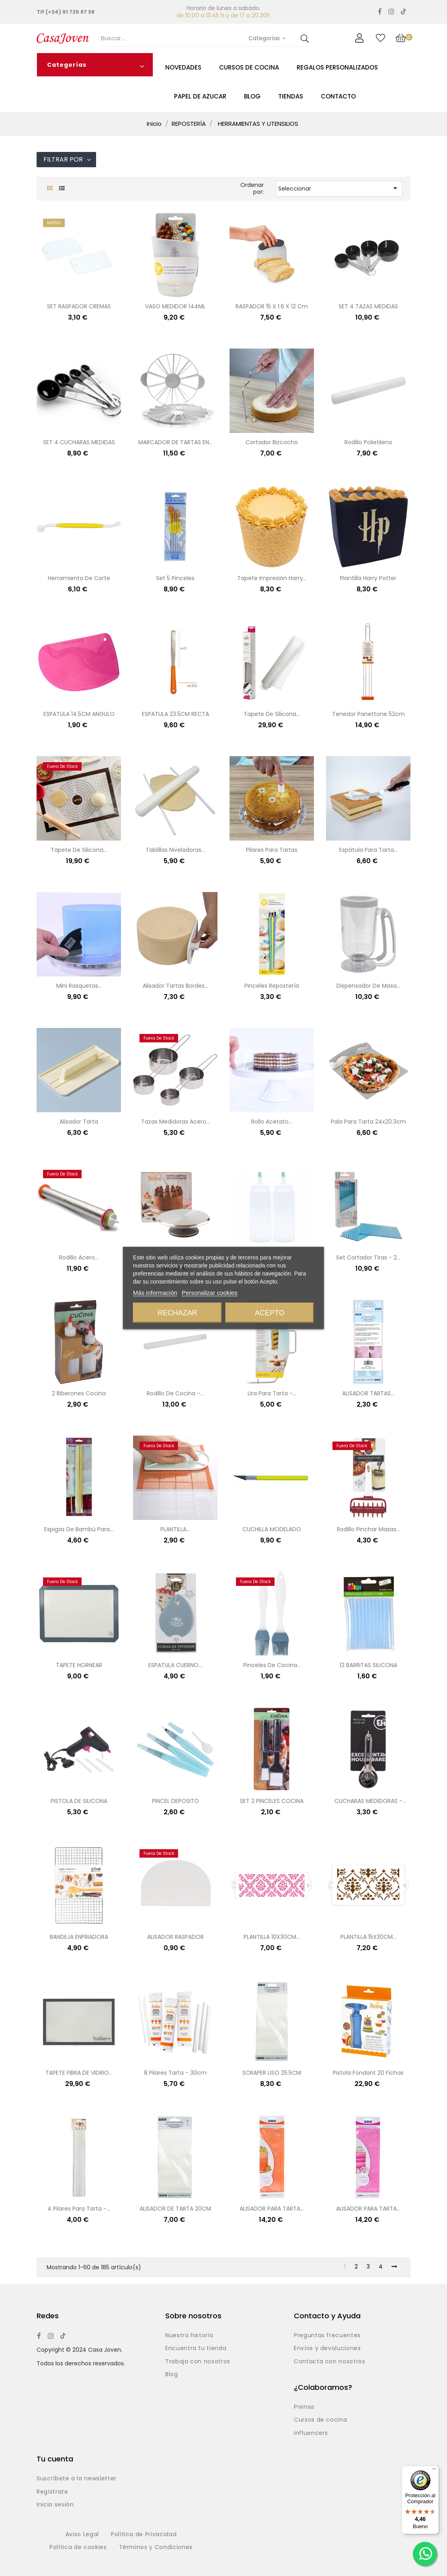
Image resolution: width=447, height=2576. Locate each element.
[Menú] (434, 2471)
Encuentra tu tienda (195, 2348)
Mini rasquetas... (79, 986)
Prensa (304, 2407)
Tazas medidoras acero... (175, 1122)
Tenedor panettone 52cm (368, 714)
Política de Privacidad (143, 2534)
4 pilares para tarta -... (78, 2209)
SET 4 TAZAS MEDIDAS (368, 306)
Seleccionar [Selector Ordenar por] (339, 188)
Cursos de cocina (320, 2420)
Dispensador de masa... (368, 986)
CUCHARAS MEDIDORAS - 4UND (368, 1802)
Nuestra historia (189, 2335)
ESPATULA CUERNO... (175, 1665)
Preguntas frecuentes (327, 2335)
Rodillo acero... (78, 1257)
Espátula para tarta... (368, 850)
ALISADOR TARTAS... (368, 1393)
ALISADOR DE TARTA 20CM (175, 2209)
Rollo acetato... (271, 1122)
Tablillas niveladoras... (175, 850)
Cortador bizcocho (272, 442)
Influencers (311, 2433)
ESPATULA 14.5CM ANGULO (79, 714)
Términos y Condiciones (156, 2547)
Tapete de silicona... (272, 714)
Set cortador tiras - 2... (368, 1257)
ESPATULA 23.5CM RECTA (175, 714)
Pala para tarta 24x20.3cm (368, 1122)
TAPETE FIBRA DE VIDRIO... (79, 2073)
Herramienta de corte (79, 578)
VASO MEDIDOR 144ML (175, 306)
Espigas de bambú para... (78, 1529)
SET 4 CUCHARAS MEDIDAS (79, 442)
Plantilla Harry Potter (368, 578)
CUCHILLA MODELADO (271, 1529)
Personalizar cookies (209, 1292)
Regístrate (52, 2492)
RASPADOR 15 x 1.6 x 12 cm (272, 306)
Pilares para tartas (271, 850)
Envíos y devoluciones (327, 2348)
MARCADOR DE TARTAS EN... (175, 442)
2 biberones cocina (79, 1393)
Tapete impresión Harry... (272, 578)
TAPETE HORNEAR (79, 1665)
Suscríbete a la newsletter (77, 2478)
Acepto (270, 1313)
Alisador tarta (78, 1122)
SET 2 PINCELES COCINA (271, 1801)
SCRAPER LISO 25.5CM (271, 2073)
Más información (155, 1292)
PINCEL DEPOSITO (175, 1801)
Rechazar (177, 1313)
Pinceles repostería (271, 986)
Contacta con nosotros (329, 2361)
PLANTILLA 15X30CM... (368, 1937)
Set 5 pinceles (175, 578)
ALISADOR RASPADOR (175, 1937)
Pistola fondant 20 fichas (368, 2073)
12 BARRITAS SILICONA (368, 1665)
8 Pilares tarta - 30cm (175, 2073)
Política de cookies (78, 2547)
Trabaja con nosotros (197, 2361)
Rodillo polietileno (368, 442)
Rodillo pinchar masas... (368, 1529)
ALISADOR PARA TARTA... (272, 2209)
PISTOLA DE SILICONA (79, 1801)
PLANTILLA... (175, 1529)
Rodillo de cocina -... (175, 1393)
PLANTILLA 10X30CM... (272, 1937)
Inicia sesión (55, 2504)
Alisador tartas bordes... (175, 986)
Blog (171, 2374)
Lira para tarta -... (272, 1393)
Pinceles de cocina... (272, 1665)
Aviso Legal (82, 2534)
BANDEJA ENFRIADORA (79, 1937)
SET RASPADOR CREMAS (79, 306)
